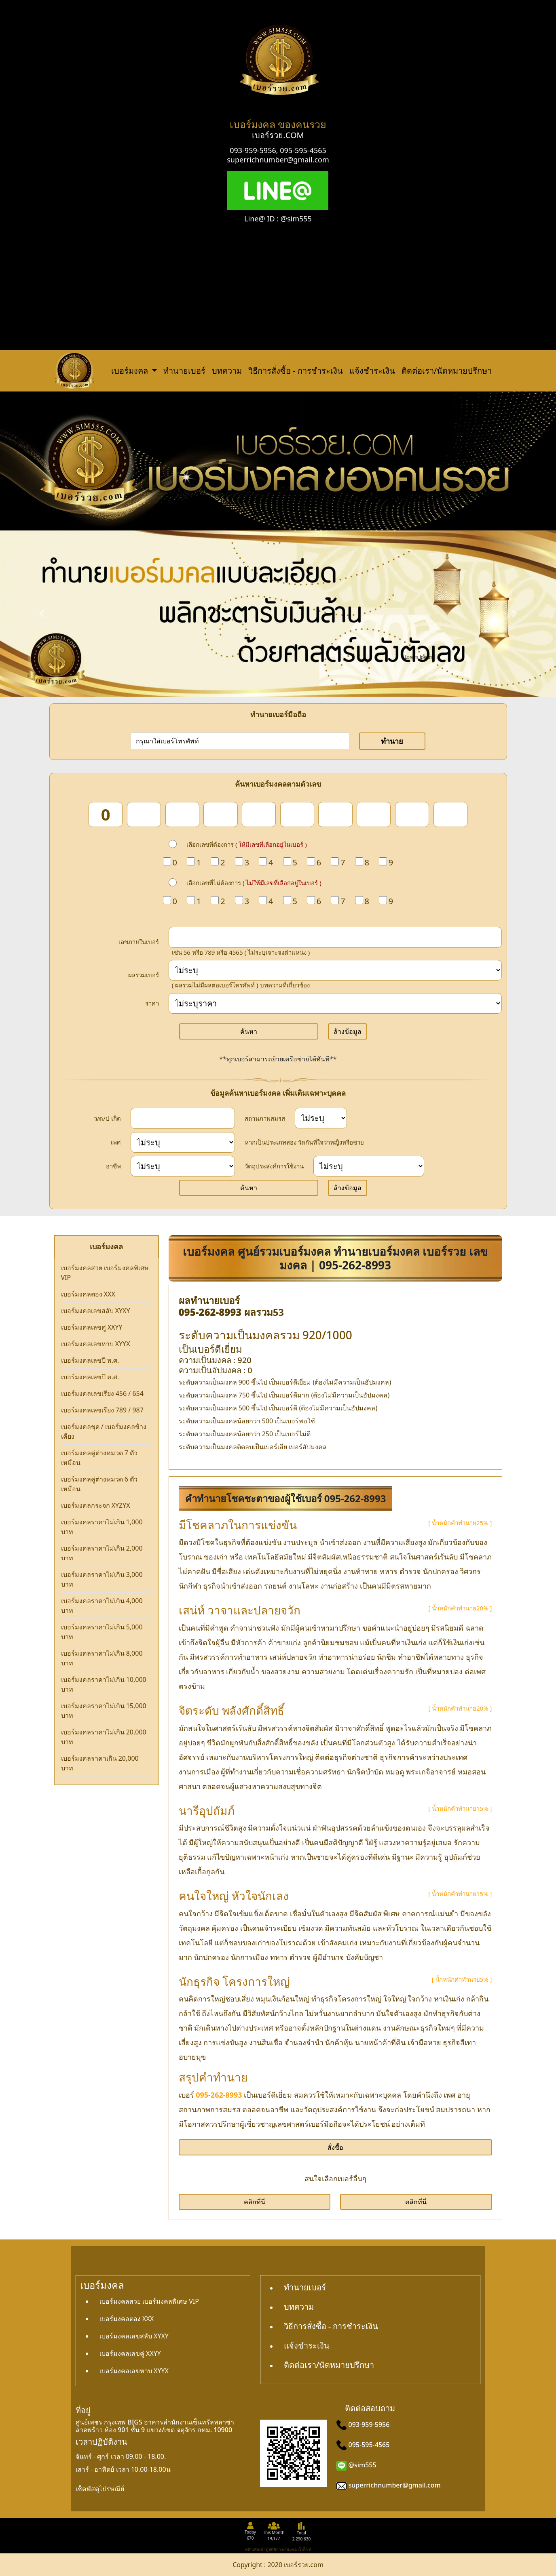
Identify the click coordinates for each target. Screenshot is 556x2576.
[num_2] (144, 814)
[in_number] (335, 937)
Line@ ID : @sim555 (278, 218)
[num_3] (182, 814)
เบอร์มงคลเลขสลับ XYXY (95, 1310)
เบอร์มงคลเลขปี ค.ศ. (90, 1376)
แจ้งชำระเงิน (372, 370)
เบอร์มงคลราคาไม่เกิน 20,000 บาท (103, 1737)
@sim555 (362, 2464)
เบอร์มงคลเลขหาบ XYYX (95, 1343)
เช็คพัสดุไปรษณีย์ (100, 2488)
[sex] (183, 1142)
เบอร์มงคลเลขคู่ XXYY (92, 1327)
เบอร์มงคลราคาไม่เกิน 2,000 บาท (102, 1553)
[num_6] (297, 814)
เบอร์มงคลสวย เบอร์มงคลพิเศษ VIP (105, 1272)
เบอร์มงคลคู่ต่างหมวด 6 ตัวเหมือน (99, 1484)
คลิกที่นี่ (254, 2201)
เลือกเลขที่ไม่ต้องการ (253, 883)
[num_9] (412, 814)
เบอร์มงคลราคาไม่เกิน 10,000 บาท (103, 1684)
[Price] (335, 1003)
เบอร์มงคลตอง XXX (88, 1294)
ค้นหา (248, 1031)
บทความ (227, 370)
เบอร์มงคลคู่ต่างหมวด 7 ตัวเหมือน (99, 1457)
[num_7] (335, 814)
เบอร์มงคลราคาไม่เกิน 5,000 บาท (102, 1632)
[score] (335, 970)
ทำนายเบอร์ (184, 370)
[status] (321, 1118)
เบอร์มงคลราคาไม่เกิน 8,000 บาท (102, 1658)
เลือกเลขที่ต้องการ (246, 844)
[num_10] (450, 814)
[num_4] (220, 814)
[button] (41, 613)
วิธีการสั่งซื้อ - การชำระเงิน (295, 370)
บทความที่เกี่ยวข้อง (285, 985)
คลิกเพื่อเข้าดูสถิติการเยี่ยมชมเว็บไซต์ (278, 2549)
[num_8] (374, 814)
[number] (240, 741)
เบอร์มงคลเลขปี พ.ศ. (90, 1360)
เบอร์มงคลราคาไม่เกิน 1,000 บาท (102, 1526)
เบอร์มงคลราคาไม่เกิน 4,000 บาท (102, 1605)
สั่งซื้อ (335, 2147)
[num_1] (106, 814)
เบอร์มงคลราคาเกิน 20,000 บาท (100, 1763)
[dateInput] (183, 1118)
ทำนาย (392, 741)
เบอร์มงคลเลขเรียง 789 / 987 (102, 1410)
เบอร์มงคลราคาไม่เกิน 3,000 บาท (102, 1579)
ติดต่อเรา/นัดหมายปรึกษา (447, 370)
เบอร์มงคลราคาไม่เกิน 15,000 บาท (103, 1710)
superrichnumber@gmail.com (278, 159)
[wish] (368, 1166)
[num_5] (259, 814)
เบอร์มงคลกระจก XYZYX (95, 1505)
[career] (183, 1166)
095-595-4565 (303, 150)
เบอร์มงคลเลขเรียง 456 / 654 (102, 1393)
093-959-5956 (253, 150)
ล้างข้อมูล (348, 1031)
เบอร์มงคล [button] (130, 370)
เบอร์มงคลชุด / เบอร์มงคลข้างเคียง (103, 1431)
